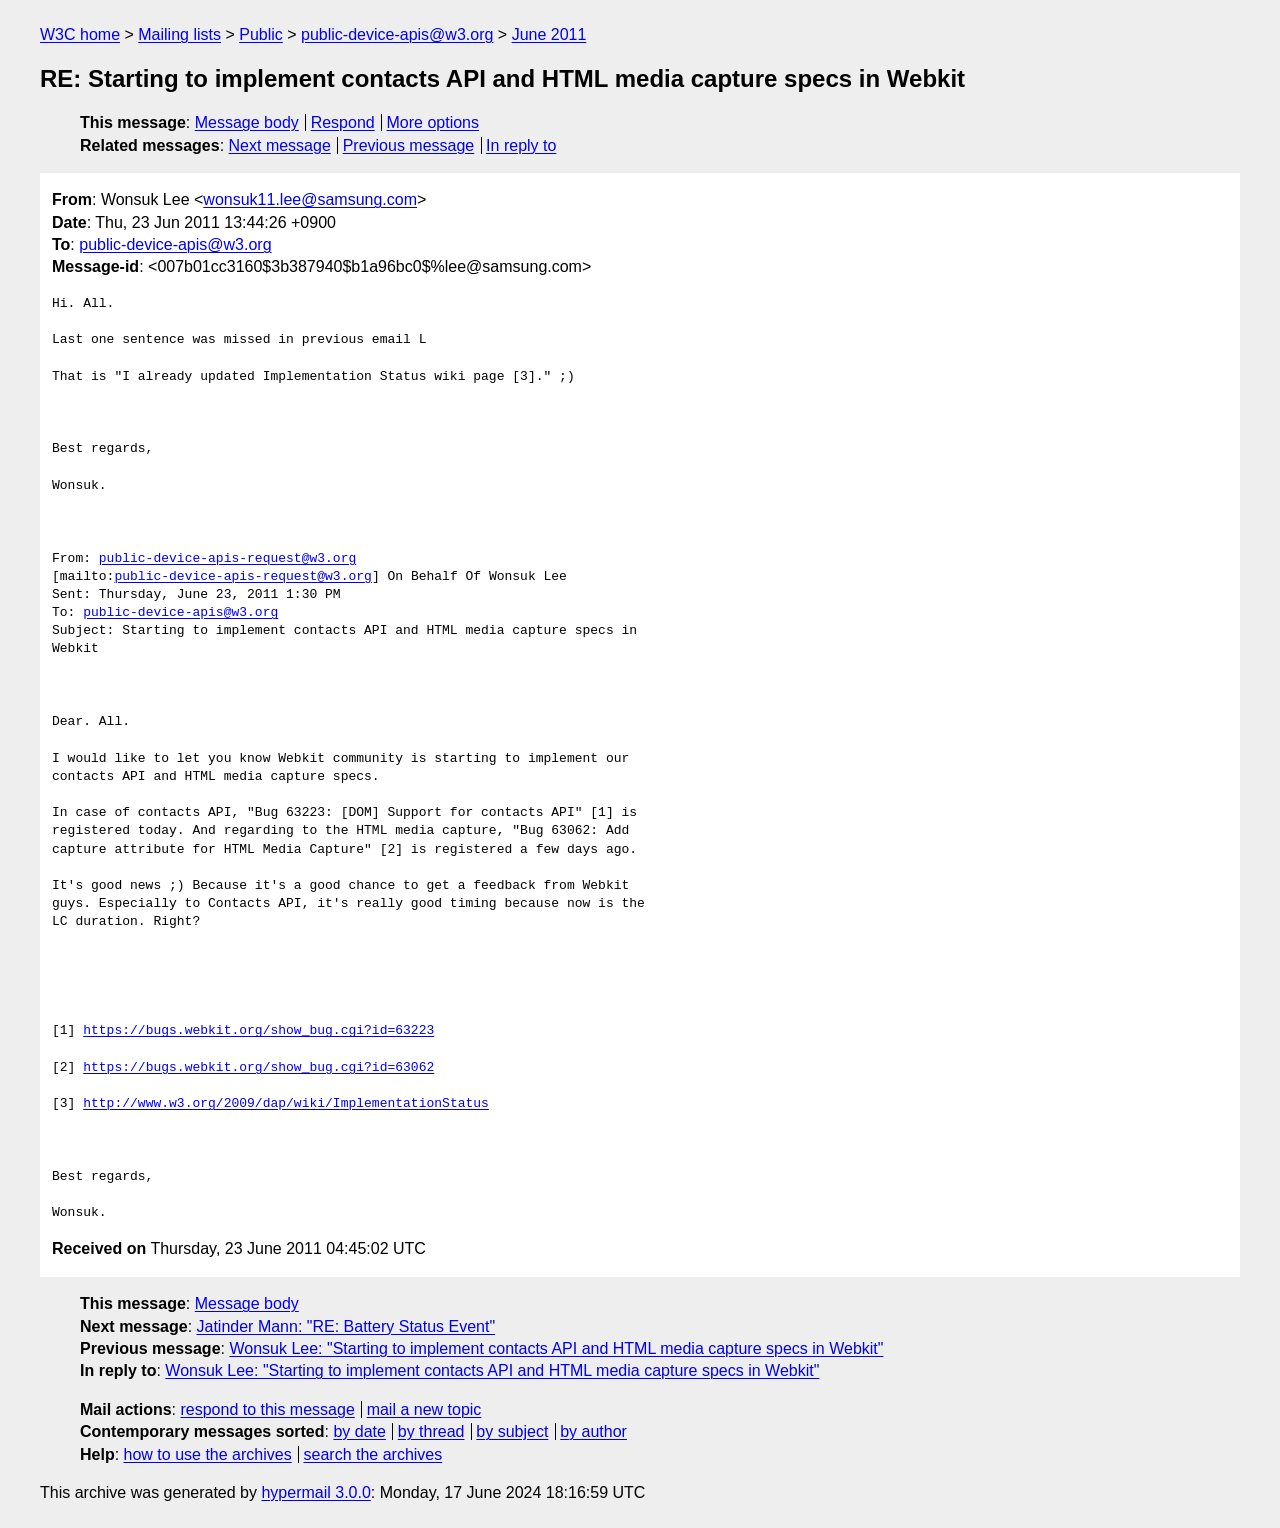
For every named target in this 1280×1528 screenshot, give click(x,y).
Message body (247, 122)
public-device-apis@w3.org (397, 34)
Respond (343, 122)
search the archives (373, 1454)
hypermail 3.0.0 (315, 1492)
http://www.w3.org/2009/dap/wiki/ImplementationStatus (286, 1104)
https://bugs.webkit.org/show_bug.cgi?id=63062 (258, 1068)
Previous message (409, 145)
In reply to (521, 145)
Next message (280, 145)
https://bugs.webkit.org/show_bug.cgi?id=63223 (258, 1031)
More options (433, 122)
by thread (431, 1431)
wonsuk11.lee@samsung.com (310, 199)
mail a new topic (424, 1409)
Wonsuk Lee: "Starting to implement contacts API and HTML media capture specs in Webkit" (556, 1348)
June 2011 (549, 34)
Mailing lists (179, 34)
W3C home (80, 34)
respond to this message (267, 1409)
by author (593, 1431)
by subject (512, 1431)
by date (359, 1431)
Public (261, 34)
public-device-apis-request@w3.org (227, 559)
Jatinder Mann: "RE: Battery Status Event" (346, 1326)
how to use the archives (208, 1454)
